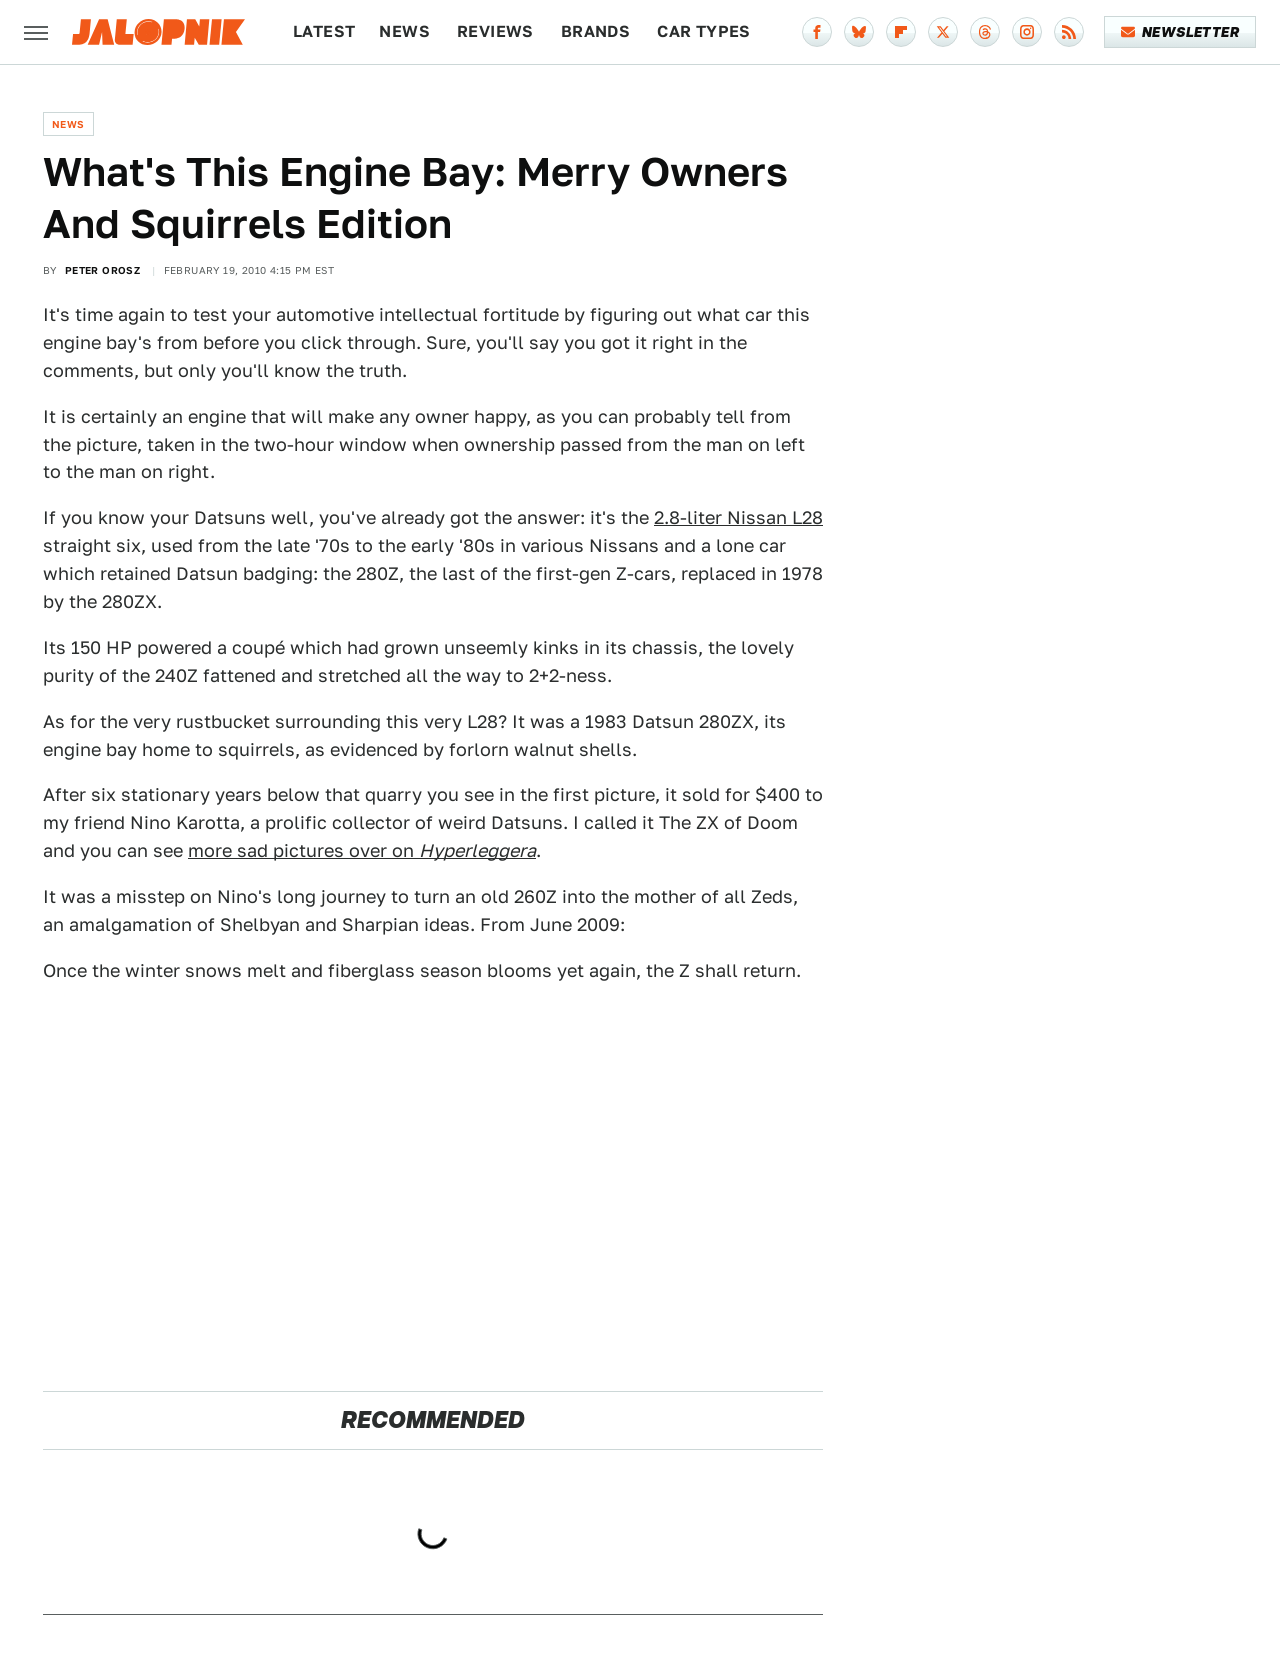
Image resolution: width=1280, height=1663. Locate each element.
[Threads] (985, 32)
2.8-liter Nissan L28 (738, 517)
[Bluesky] (859, 32)
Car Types (704, 31)
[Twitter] (943, 32)
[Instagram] (1027, 32)
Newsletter (1180, 32)
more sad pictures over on (362, 850)
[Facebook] (817, 32)
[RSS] (1069, 32)
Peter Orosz (102, 270)
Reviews (495, 31)
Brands (595, 31)
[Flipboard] (901, 32)
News (404, 31)
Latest (324, 31)
